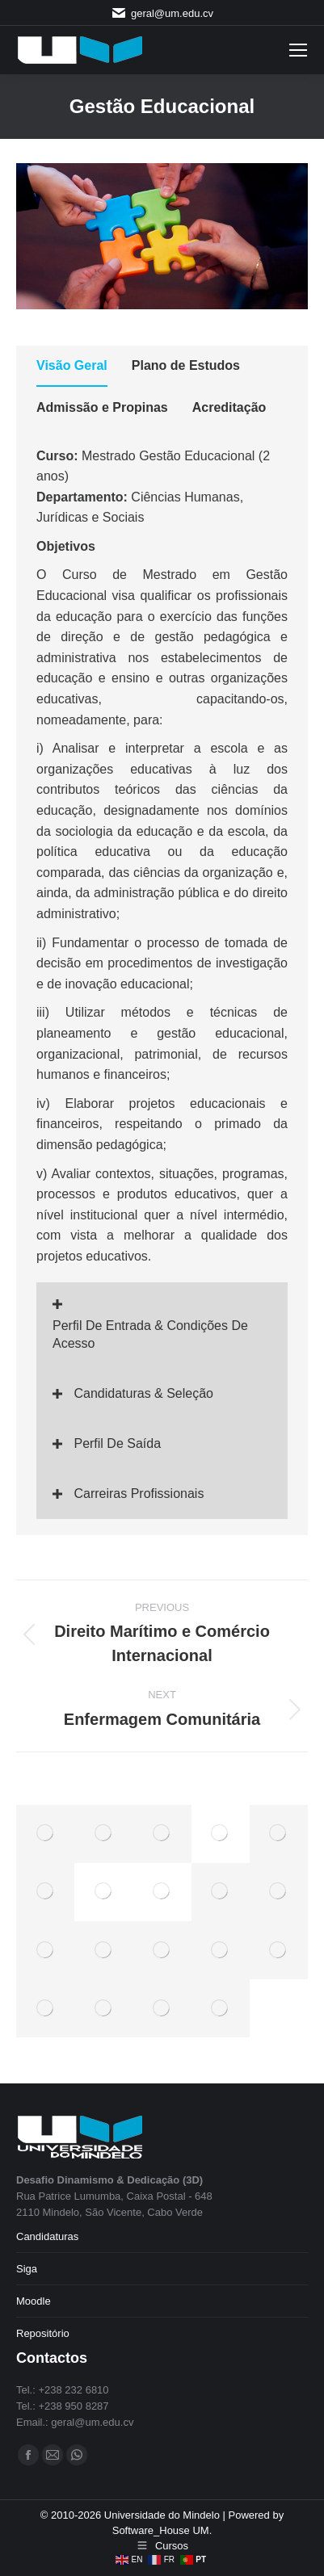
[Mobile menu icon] (298, 50)
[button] (162, 1325)
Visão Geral (71, 365)
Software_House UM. (162, 2530)
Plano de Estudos (186, 365)
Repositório (42, 2333)
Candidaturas (47, 2236)
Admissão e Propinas (102, 407)
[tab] (71, 369)
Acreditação (229, 407)
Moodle (33, 2301)
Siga (26, 2269)
